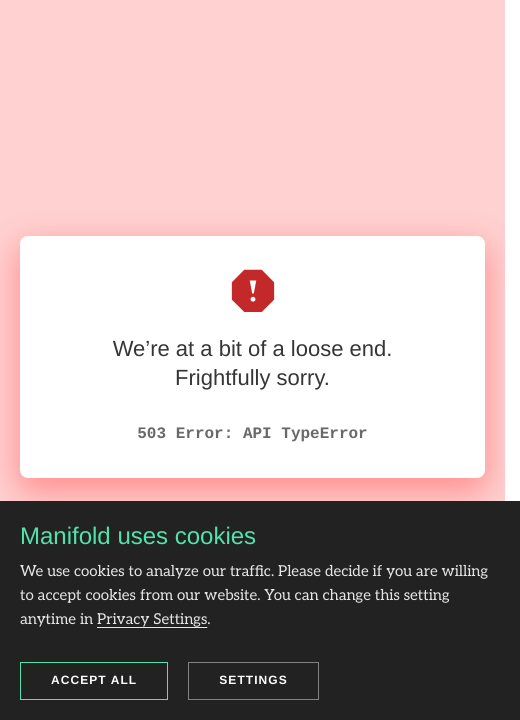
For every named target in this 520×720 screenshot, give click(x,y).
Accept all (94, 680)
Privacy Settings (152, 620)
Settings (253, 680)
